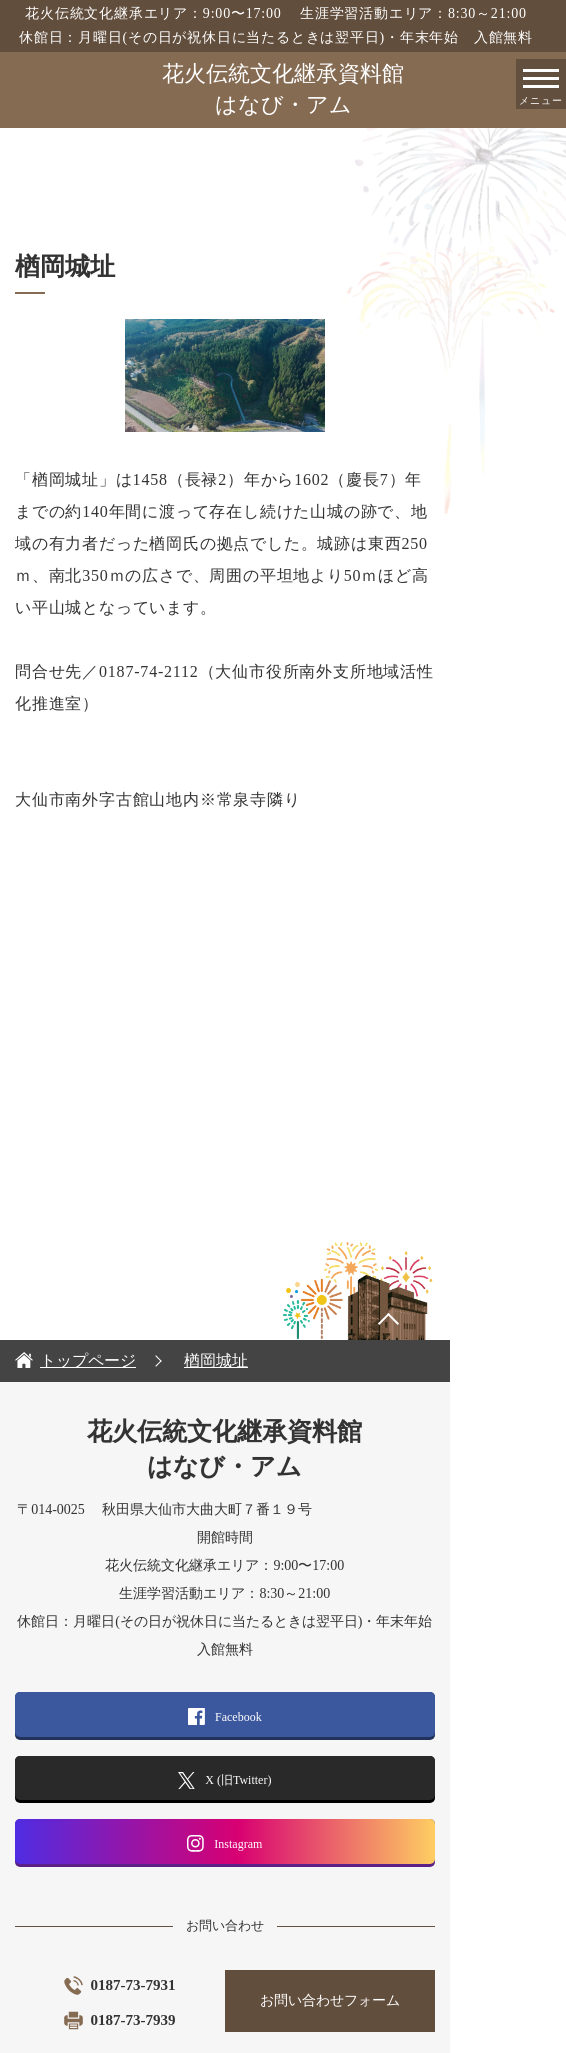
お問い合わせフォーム (417, 1936)
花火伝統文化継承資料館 (283, 91)
